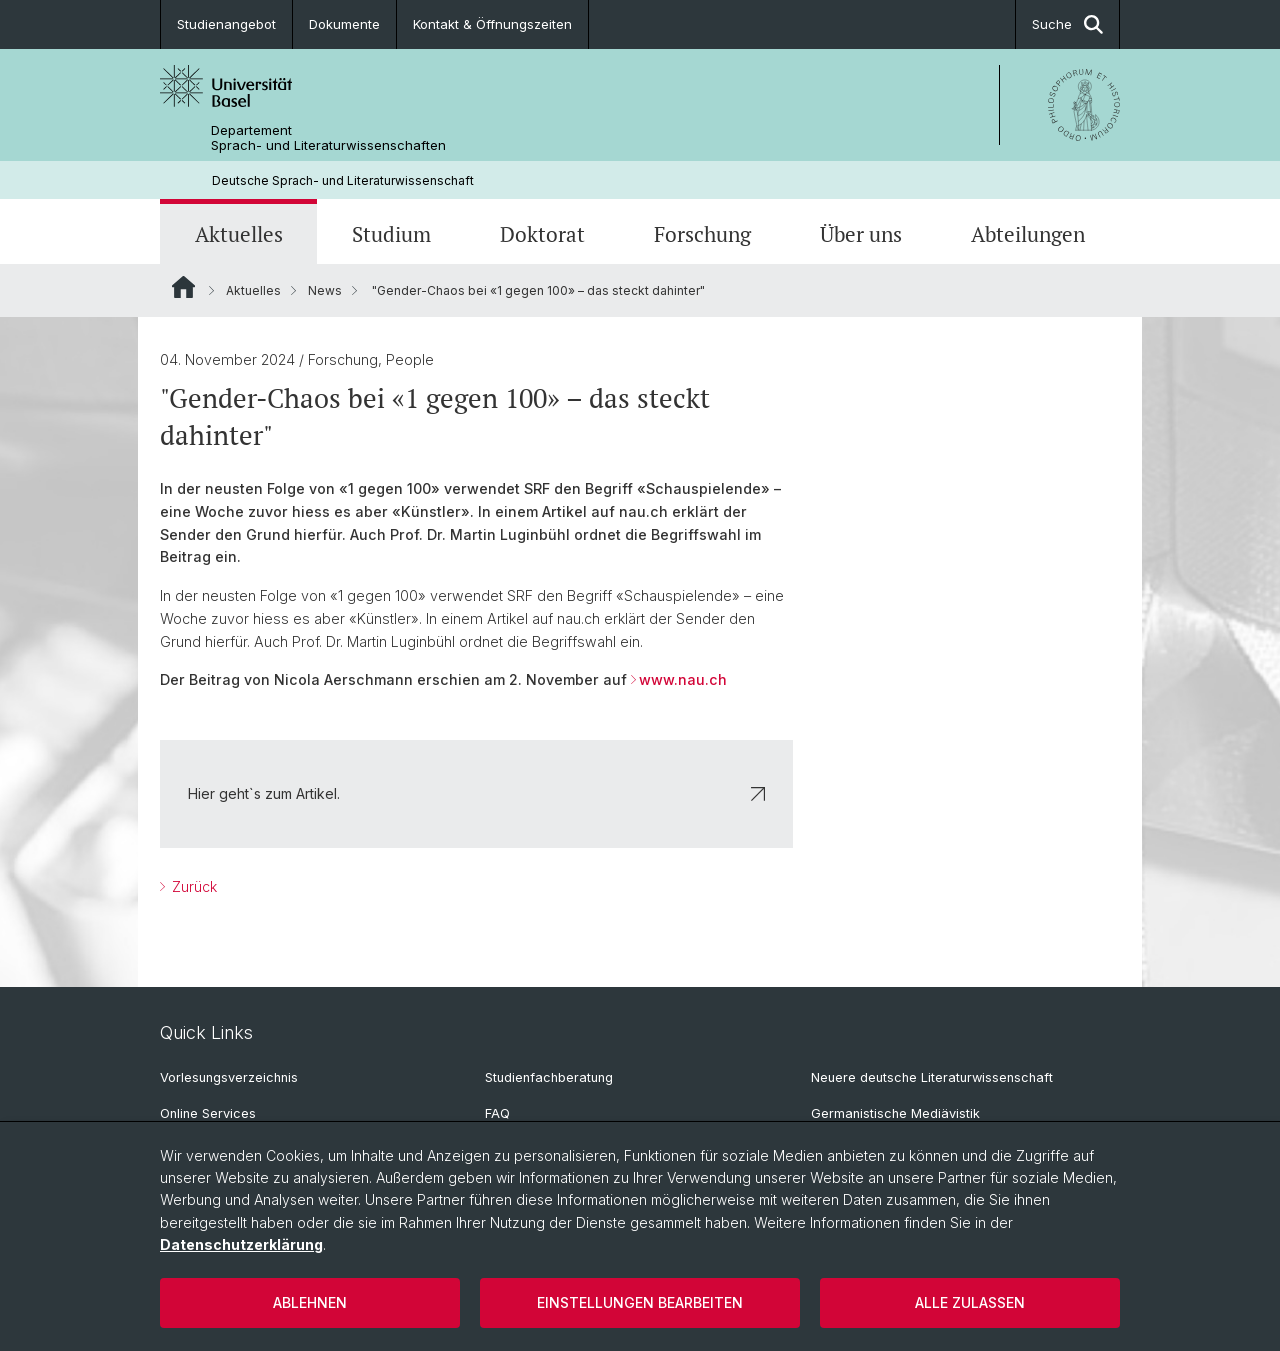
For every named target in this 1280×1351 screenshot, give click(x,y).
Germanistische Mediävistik (895, 1113)
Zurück (192, 886)
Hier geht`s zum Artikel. (476, 793)
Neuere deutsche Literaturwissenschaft (932, 1077)
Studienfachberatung (549, 1077)
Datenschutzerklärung (241, 1244)
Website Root (183, 287)
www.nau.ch (683, 680)
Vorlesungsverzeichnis (229, 1077)
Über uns (861, 234)
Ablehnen (310, 1302)
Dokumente (344, 24)
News (325, 290)
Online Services (208, 1113)
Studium (391, 234)
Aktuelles (239, 234)
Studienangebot (226, 24)
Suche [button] (1067, 24)
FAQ (497, 1113)
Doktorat (542, 234)
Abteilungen (1028, 234)
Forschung (702, 234)
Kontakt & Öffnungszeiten (492, 24)
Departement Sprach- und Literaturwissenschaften (328, 138)
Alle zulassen (970, 1302)
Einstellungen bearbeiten (640, 1302)
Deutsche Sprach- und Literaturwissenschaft (343, 180)
